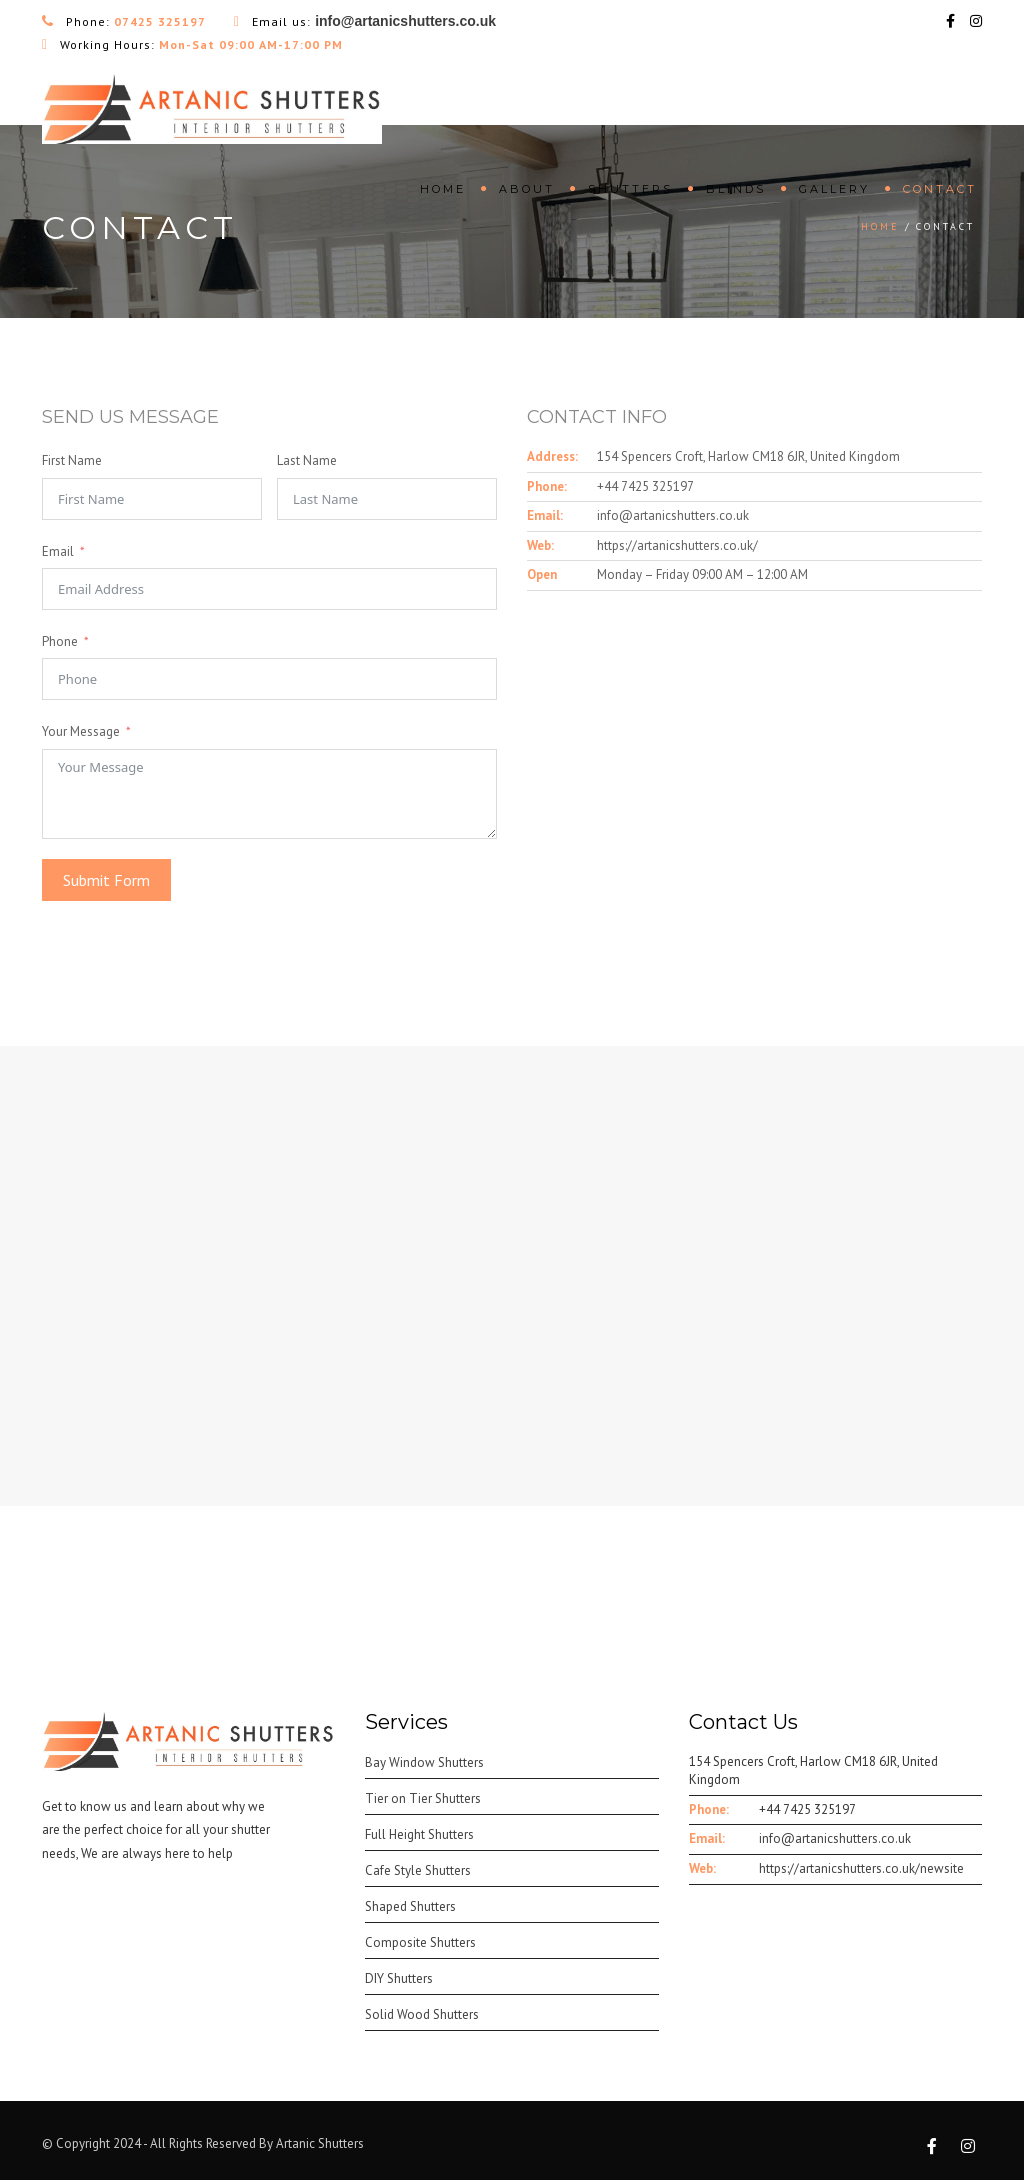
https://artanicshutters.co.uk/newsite (861, 1868)
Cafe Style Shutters (418, 1870)
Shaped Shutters (410, 1906)
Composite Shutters (420, 1942)
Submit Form (106, 880)
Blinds (736, 189)
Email (58, 551)
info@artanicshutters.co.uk (673, 515)
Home (443, 189)
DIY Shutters (399, 1978)
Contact (940, 189)
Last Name (307, 460)
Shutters (630, 189)
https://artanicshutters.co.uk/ (677, 545)
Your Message (81, 731)
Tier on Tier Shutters (423, 1798)
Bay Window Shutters (424, 1762)
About (527, 189)
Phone (60, 641)
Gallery (834, 189)
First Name (72, 460)
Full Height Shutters (419, 1834)
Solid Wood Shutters (422, 2014)
